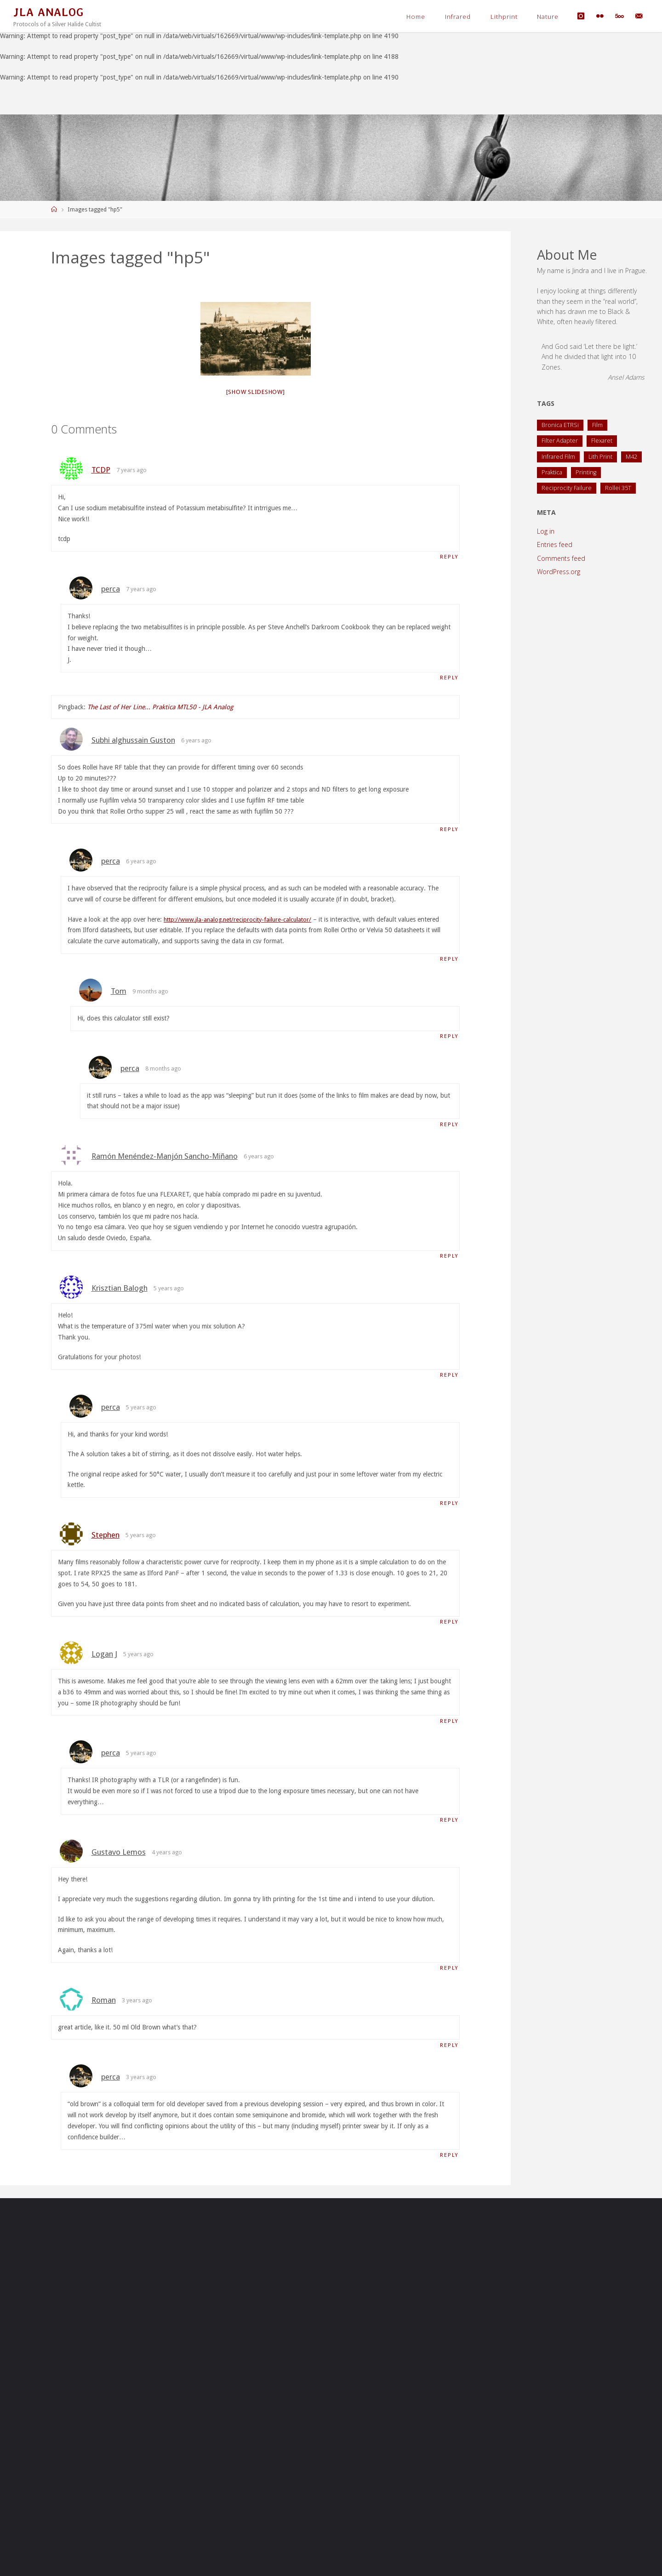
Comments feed (561, 558)
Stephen (105, 1541)
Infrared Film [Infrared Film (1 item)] (558, 457)
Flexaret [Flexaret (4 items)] (601, 441)
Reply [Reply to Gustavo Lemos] (448, 1977)
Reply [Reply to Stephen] (448, 1628)
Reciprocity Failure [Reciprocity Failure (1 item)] (567, 488)
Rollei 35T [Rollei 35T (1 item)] (618, 488)
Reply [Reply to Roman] (448, 2055)
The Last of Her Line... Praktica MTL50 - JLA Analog (160, 708)
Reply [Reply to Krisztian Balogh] (448, 1380)
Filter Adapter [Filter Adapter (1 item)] (560, 441)
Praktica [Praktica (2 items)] (552, 472)
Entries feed (554, 544)
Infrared (458, 16)
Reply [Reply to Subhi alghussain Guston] (448, 830)
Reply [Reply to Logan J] (448, 1728)
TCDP (100, 469)
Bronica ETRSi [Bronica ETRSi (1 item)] (560, 425)
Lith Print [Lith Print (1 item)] (600, 457)
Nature (548, 16)
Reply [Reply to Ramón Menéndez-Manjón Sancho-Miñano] (448, 1261)
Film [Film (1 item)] (597, 425)
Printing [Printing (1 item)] (586, 472)
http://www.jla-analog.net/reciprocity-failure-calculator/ (241, 921)
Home (415, 16)
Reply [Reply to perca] (448, 678)
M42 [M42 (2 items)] (631, 457)
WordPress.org (558, 571)
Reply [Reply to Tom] (448, 1039)
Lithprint (504, 16)
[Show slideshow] (255, 391)
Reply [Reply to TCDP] (448, 556)
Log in (545, 531)
